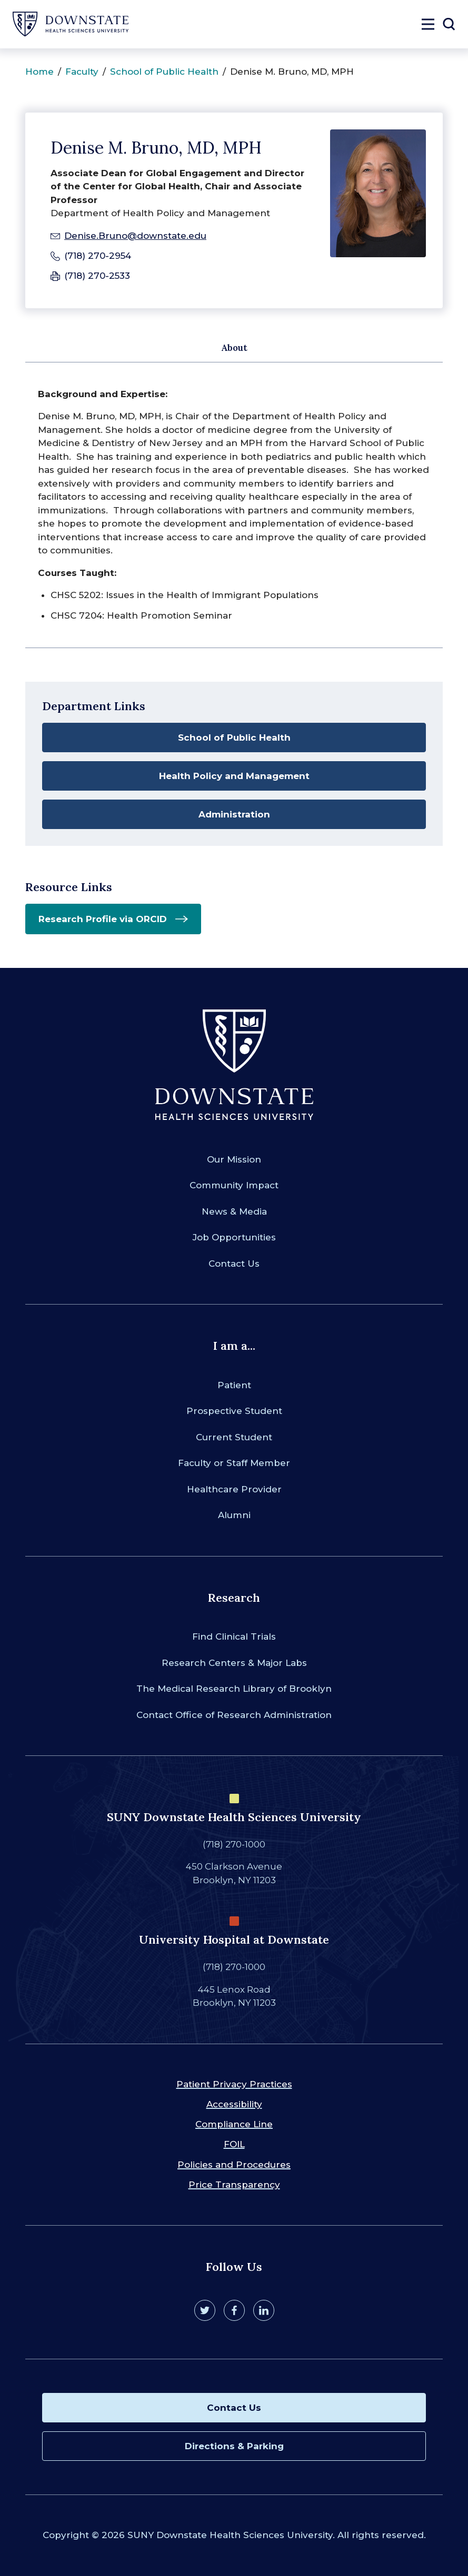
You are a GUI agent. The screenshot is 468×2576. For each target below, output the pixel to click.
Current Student (234, 1437)
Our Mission (234, 1159)
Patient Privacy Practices (234, 2084)
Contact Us (234, 1263)
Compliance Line (234, 2124)
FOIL (234, 2144)
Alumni (234, 1515)
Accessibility (234, 2104)
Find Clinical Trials (234, 1636)
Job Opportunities (234, 1237)
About (234, 347)
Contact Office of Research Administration (234, 1715)
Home (39, 71)
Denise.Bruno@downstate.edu (135, 235)
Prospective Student (234, 1411)
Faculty (81, 71)
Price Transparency (234, 2184)
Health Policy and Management (234, 776)
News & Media (234, 1211)
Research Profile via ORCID (102, 919)
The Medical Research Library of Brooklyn (234, 1688)
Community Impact (234, 1185)
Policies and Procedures (234, 2164)
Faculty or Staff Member (234, 1463)
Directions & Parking (234, 2446)
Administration (234, 814)
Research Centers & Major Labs (234, 1663)
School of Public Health (164, 71)
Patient (234, 1385)
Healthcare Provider (234, 1489)
